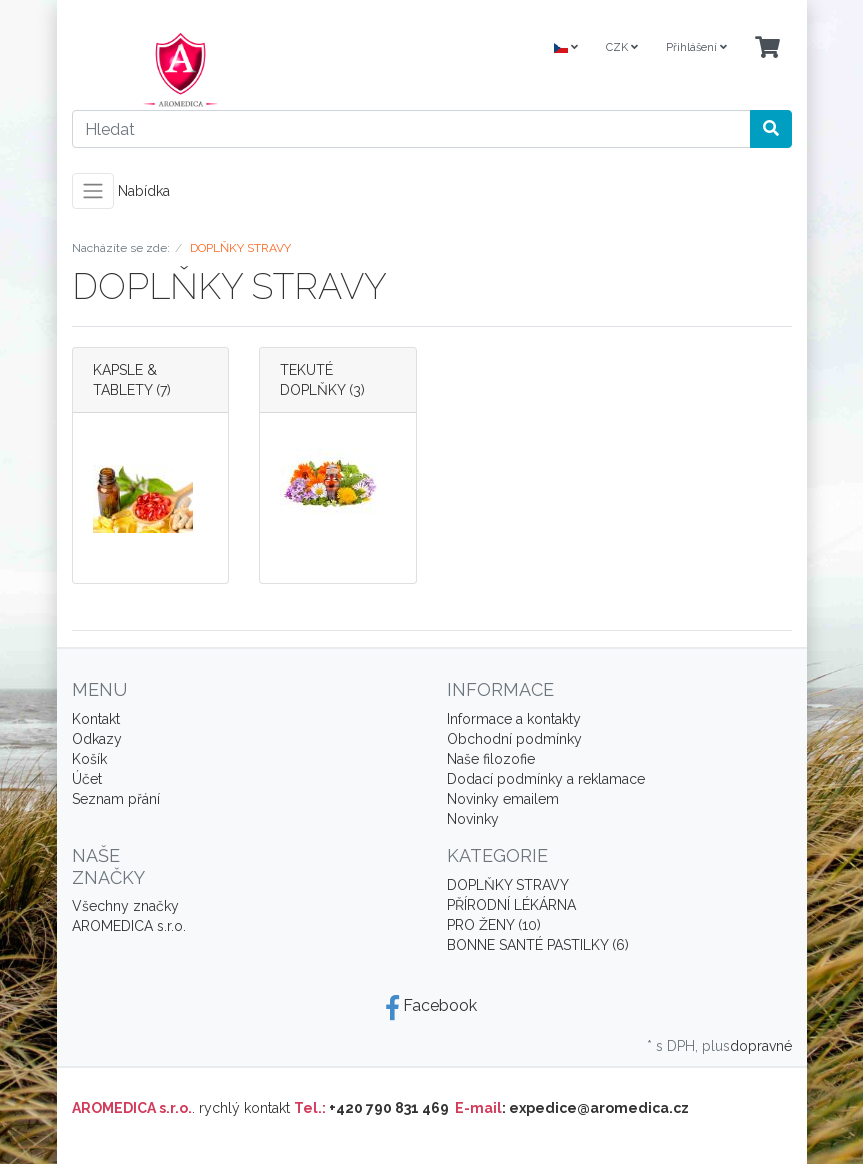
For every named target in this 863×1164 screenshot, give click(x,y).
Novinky (473, 819)
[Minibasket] (767, 48)
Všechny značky (125, 906)
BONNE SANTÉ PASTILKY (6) (538, 945)
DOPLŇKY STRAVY (508, 885)
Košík (89, 759)
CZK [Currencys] (622, 47)
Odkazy (97, 739)
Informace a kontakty (514, 719)
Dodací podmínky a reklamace (546, 779)
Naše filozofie (491, 759)
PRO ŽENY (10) (494, 925)
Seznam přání (116, 799)
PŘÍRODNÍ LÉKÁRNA (511, 905)
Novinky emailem (503, 799)
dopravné (761, 1046)
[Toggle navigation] (93, 191)
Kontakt (96, 719)
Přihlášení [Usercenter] (696, 47)
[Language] (566, 48)
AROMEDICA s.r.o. (129, 926)
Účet (87, 779)
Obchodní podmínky (514, 739)
